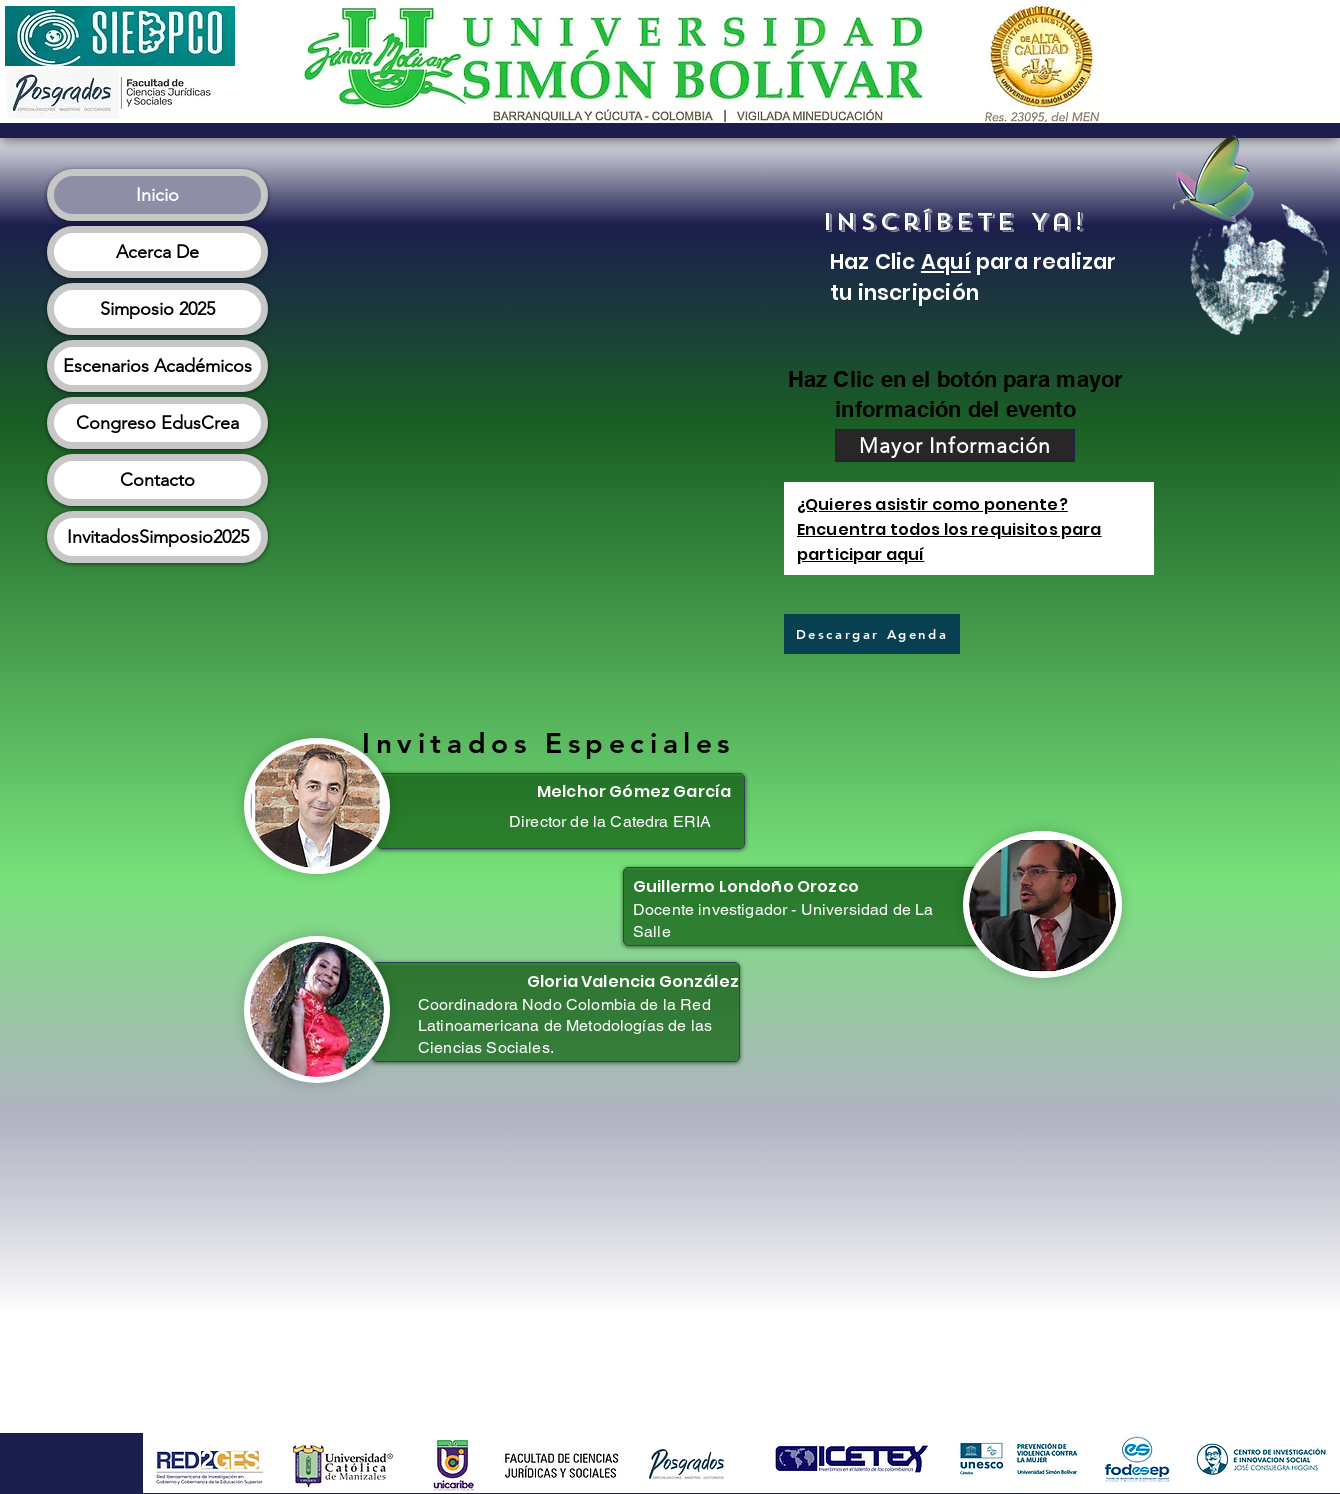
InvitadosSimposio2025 (158, 537)
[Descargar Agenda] (872, 634)
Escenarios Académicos (157, 366)
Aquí (946, 261)
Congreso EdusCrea (157, 423)
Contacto (157, 480)
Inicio (157, 195)
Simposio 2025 (157, 309)
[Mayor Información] (955, 445)
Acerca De (157, 252)
